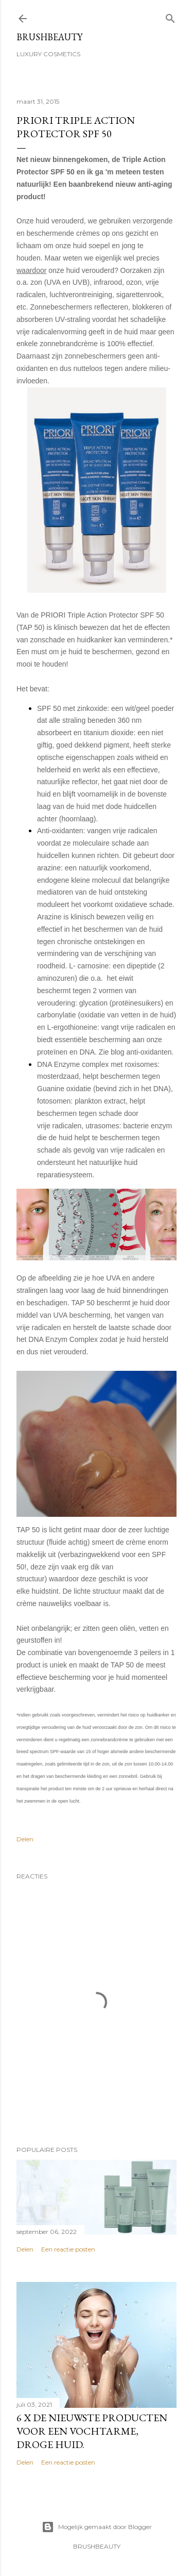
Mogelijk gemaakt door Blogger (97, 2527)
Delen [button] (24, 1839)
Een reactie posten (68, 2249)
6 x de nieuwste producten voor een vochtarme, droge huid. (91, 2431)
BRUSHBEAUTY (49, 37)
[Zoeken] (170, 16)
